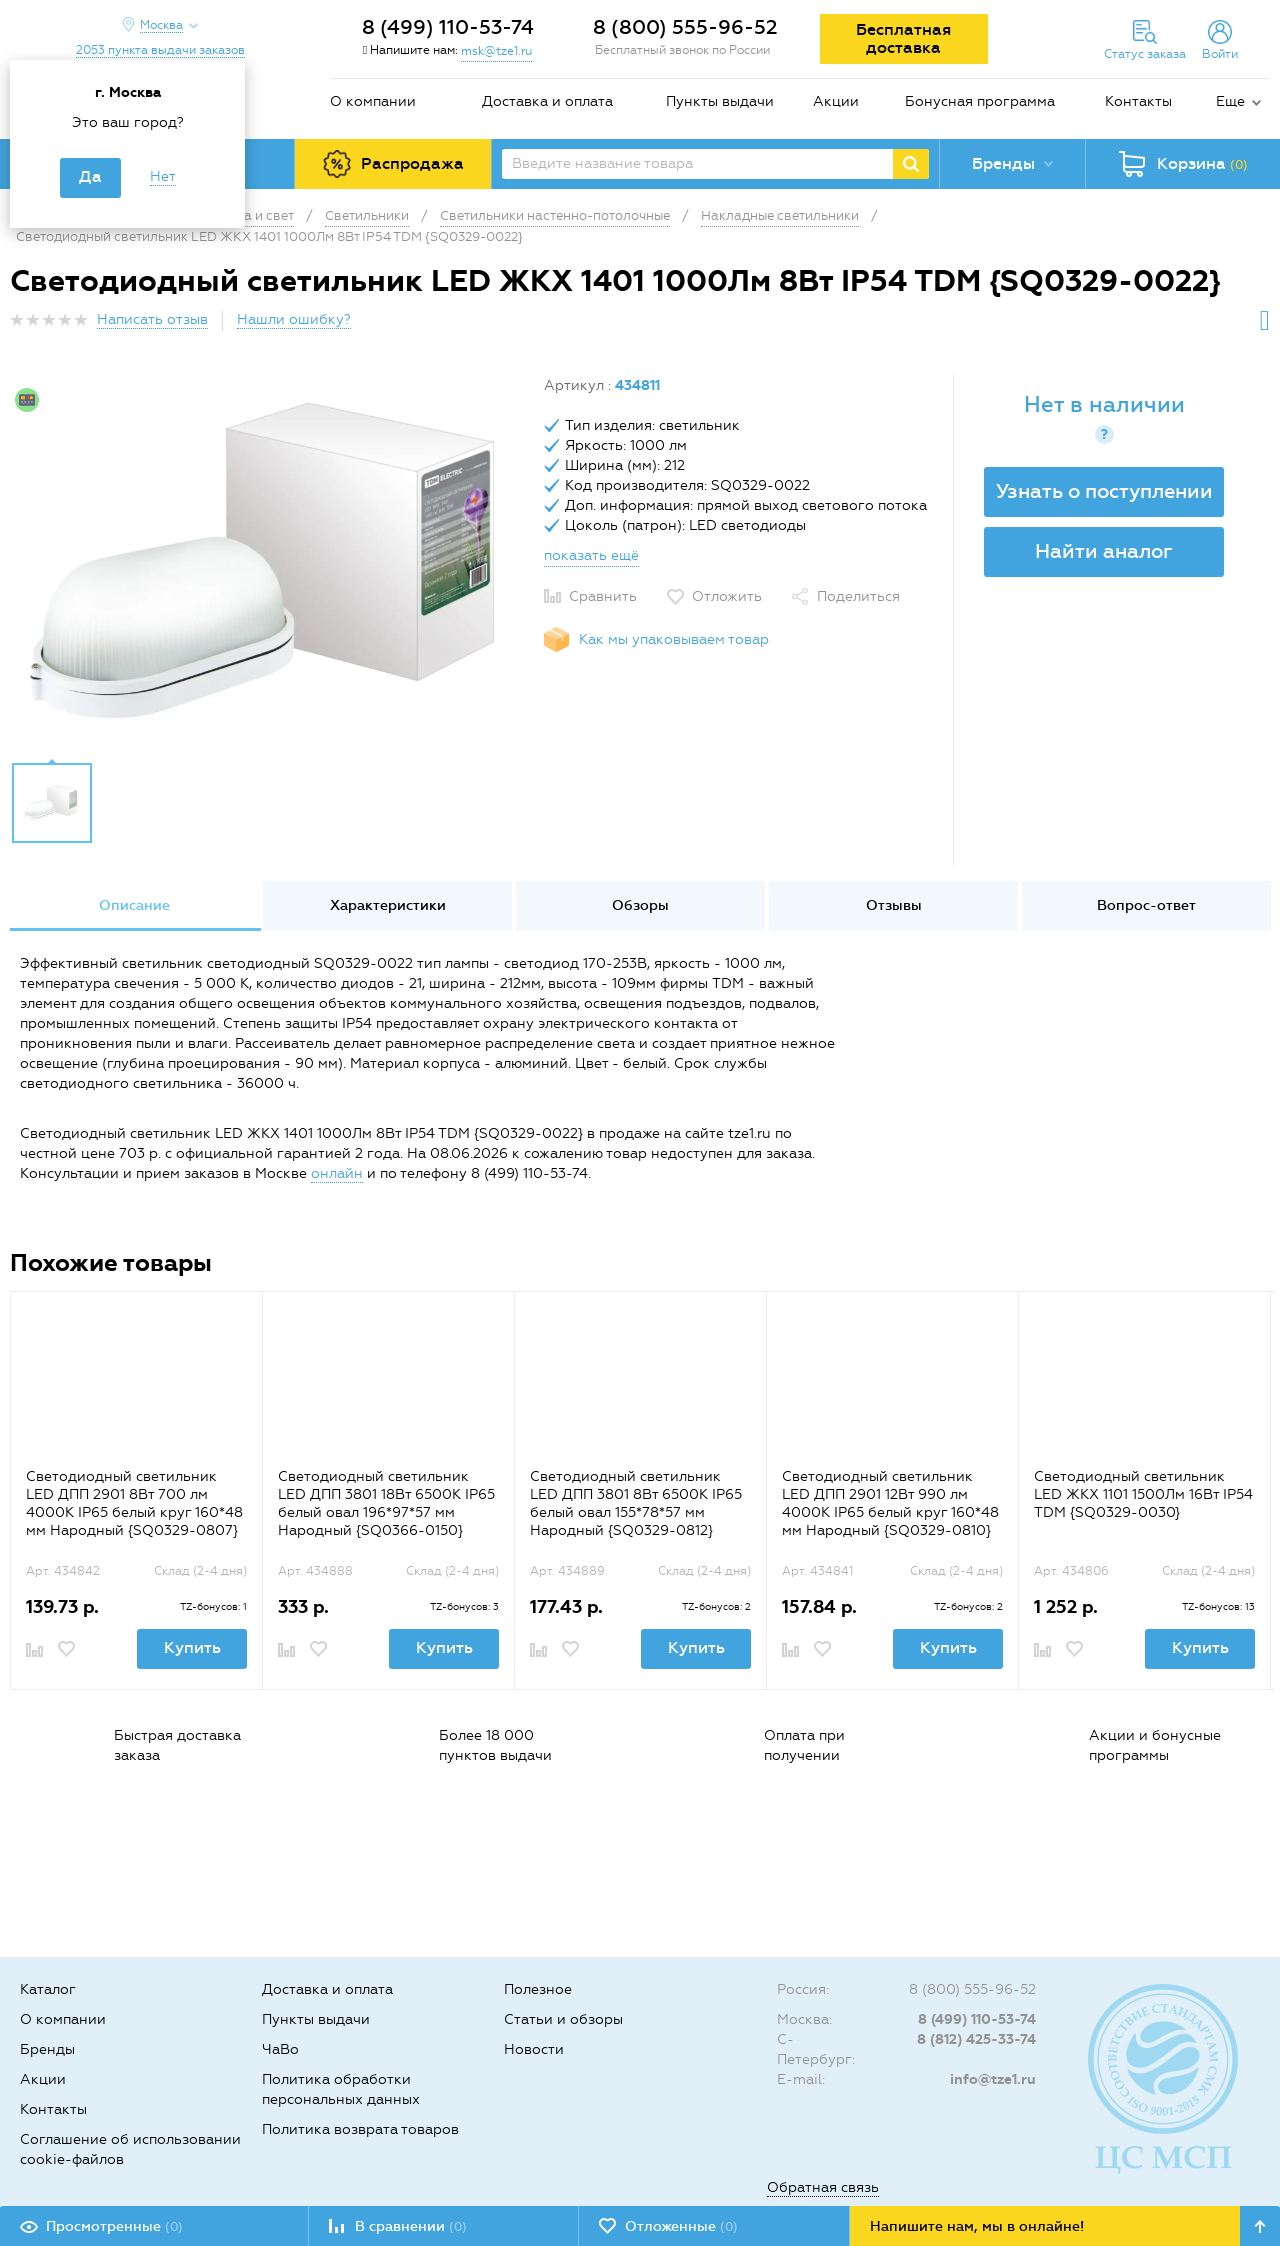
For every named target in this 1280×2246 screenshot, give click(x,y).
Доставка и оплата (547, 101)
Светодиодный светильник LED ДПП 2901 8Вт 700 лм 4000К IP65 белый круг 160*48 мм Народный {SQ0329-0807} (134, 1503)
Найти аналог (1104, 551)
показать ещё (591, 555)
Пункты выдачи (720, 101)
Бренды (47, 2049)
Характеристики (388, 905)
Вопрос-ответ (1146, 905)
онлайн (337, 1173)
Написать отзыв (152, 319)
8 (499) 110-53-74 (448, 27)
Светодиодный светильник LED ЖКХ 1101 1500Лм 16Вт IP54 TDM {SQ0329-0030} (1143, 1494)
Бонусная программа (980, 101)
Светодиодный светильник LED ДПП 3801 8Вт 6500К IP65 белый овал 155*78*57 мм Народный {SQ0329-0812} (636, 1503)
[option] (269, 563)
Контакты (1138, 101)
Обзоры (640, 905)
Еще (1230, 101)
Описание (134, 905)
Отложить (727, 596)
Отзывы (894, 905)
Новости (534, 2049)
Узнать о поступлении (1104, 491)
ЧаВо (280, 2049)
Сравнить (603, 596)
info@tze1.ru (993, 2079)
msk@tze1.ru (496, 51)
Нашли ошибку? (294, 319)
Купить (192, 1647)
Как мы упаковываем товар (674, 639)
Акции (836, 101)
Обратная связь (823, 2187)
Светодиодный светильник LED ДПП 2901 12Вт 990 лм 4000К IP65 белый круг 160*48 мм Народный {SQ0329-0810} (890, 1503)
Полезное (538, 1989)
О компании (373, 101)
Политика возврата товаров (360, 2129)
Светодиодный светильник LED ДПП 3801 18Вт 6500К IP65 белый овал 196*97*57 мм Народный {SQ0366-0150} (386, 1503)
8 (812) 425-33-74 (976, 2039)
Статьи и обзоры (563, 2019)
